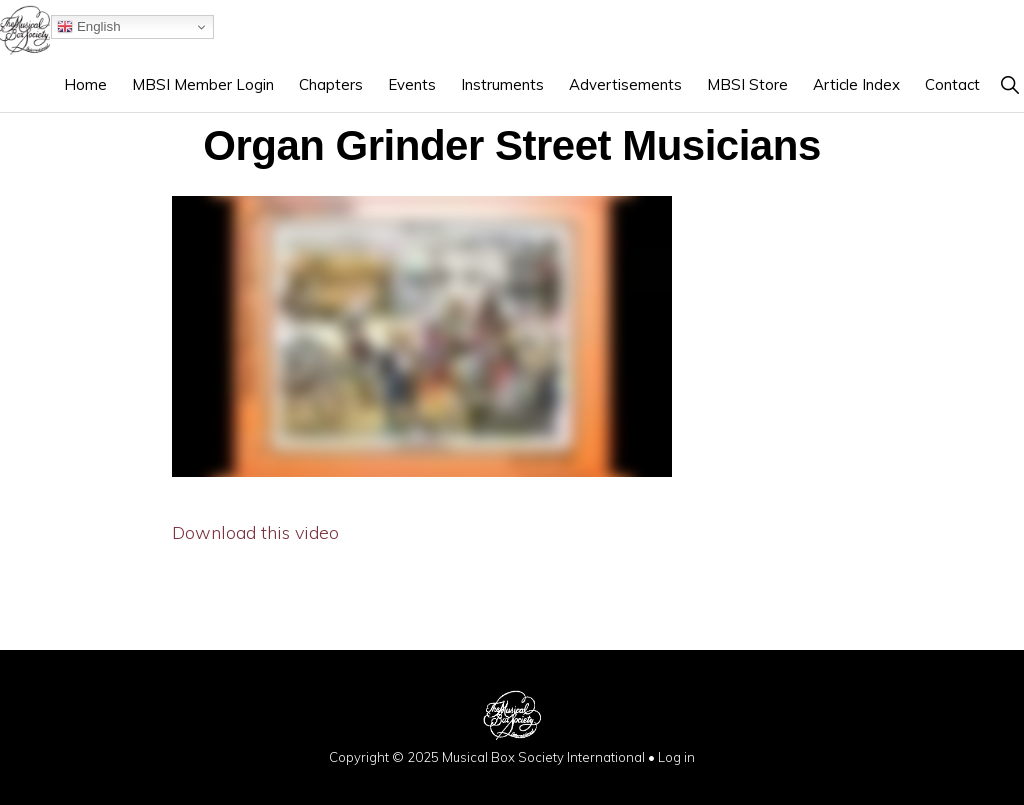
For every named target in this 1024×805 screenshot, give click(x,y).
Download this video (255, 532)
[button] (1009, 84)
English (88, 27)
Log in (676, 757)
